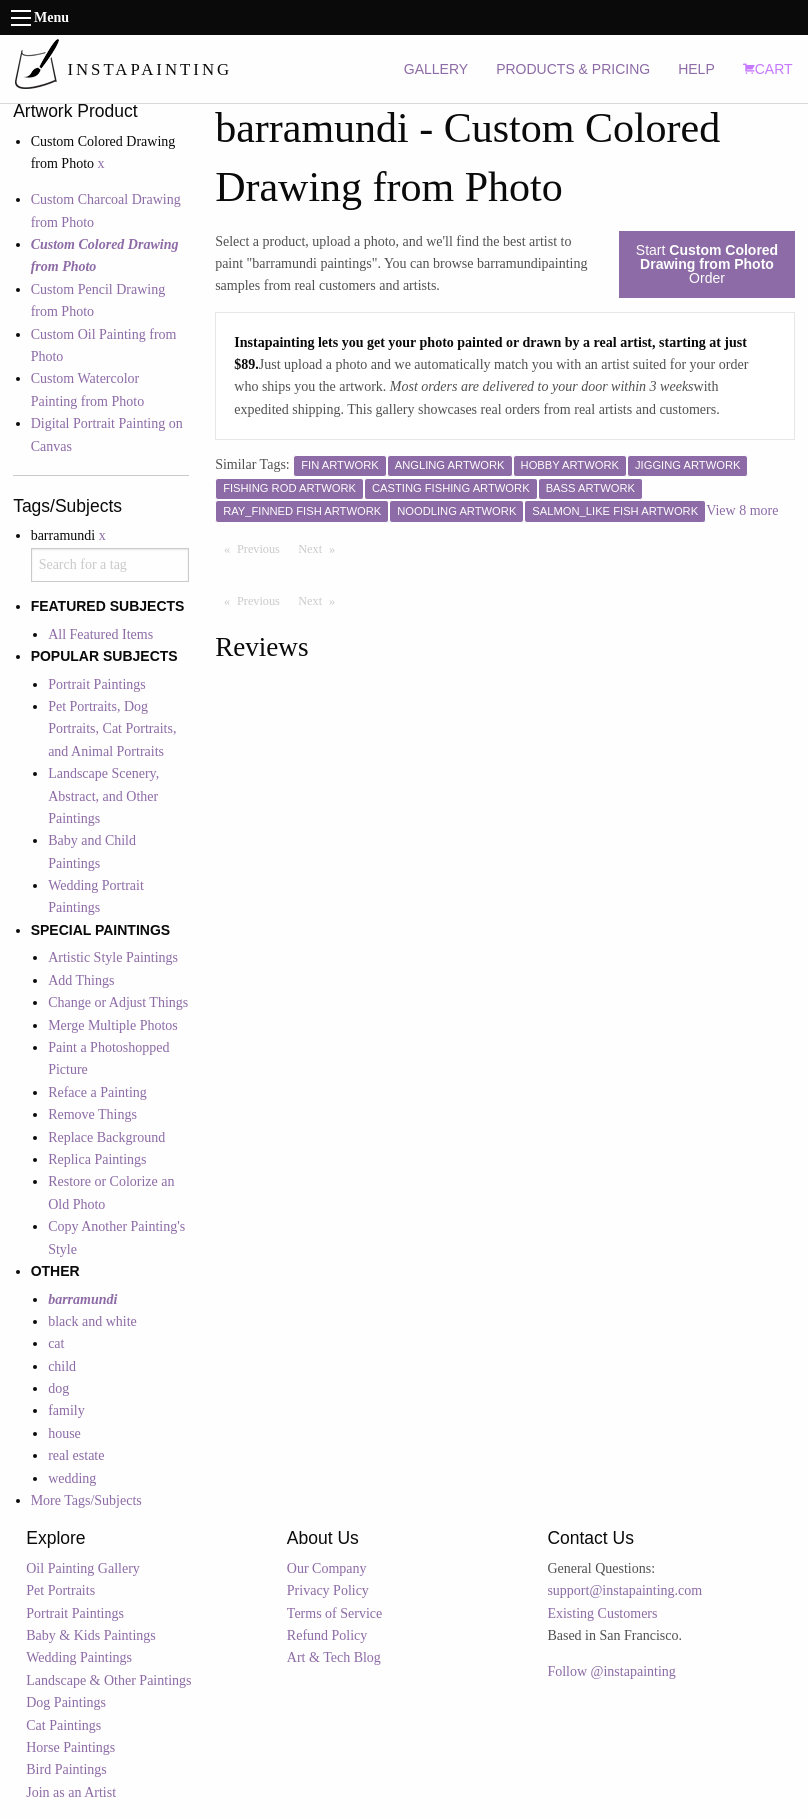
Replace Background (106, 1137)
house (64, 1433)
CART (768, 69)
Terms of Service (334, 1613)
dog (58, 1388)
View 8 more (742, 510)
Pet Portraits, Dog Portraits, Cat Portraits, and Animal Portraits (112, 729)
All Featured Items (100, 634)
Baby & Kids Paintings (91, 1635)
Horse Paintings (70, 1747)
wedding (72, 1478)
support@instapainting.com (624, 1590)
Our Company (327, 1568)
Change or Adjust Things (118, 1002)
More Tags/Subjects (86, 1500)
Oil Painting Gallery (83, 1568)
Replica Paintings (97, 1159)
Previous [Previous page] (263, 548)
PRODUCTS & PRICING (573, 69)
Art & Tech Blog (334, 1657)
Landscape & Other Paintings (108, 1680)
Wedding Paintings (79, 1657)
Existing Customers (602, 1613)
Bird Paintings (66, 1769)
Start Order (707, 264)
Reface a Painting (97, 1092)
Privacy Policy (328, 1590)
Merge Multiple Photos (113, 1025)
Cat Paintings (63, 1725)
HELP (696, 69)
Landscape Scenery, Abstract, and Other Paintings (103, 796)
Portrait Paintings (97, 684)
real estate (76, 1455)
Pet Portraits (60, 1590)
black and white (92, 1321)
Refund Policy (327, 1635)
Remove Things (92, 1114)
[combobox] (110, 565)
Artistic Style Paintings (113, 957)
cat (56, 1343)
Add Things (81, 980)
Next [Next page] (321, 548)
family (66, 1410)
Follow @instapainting (611, 1671)
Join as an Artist (71, 1792)
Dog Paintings (66, 1702)
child (62, 1366)
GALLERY (436, 69)
